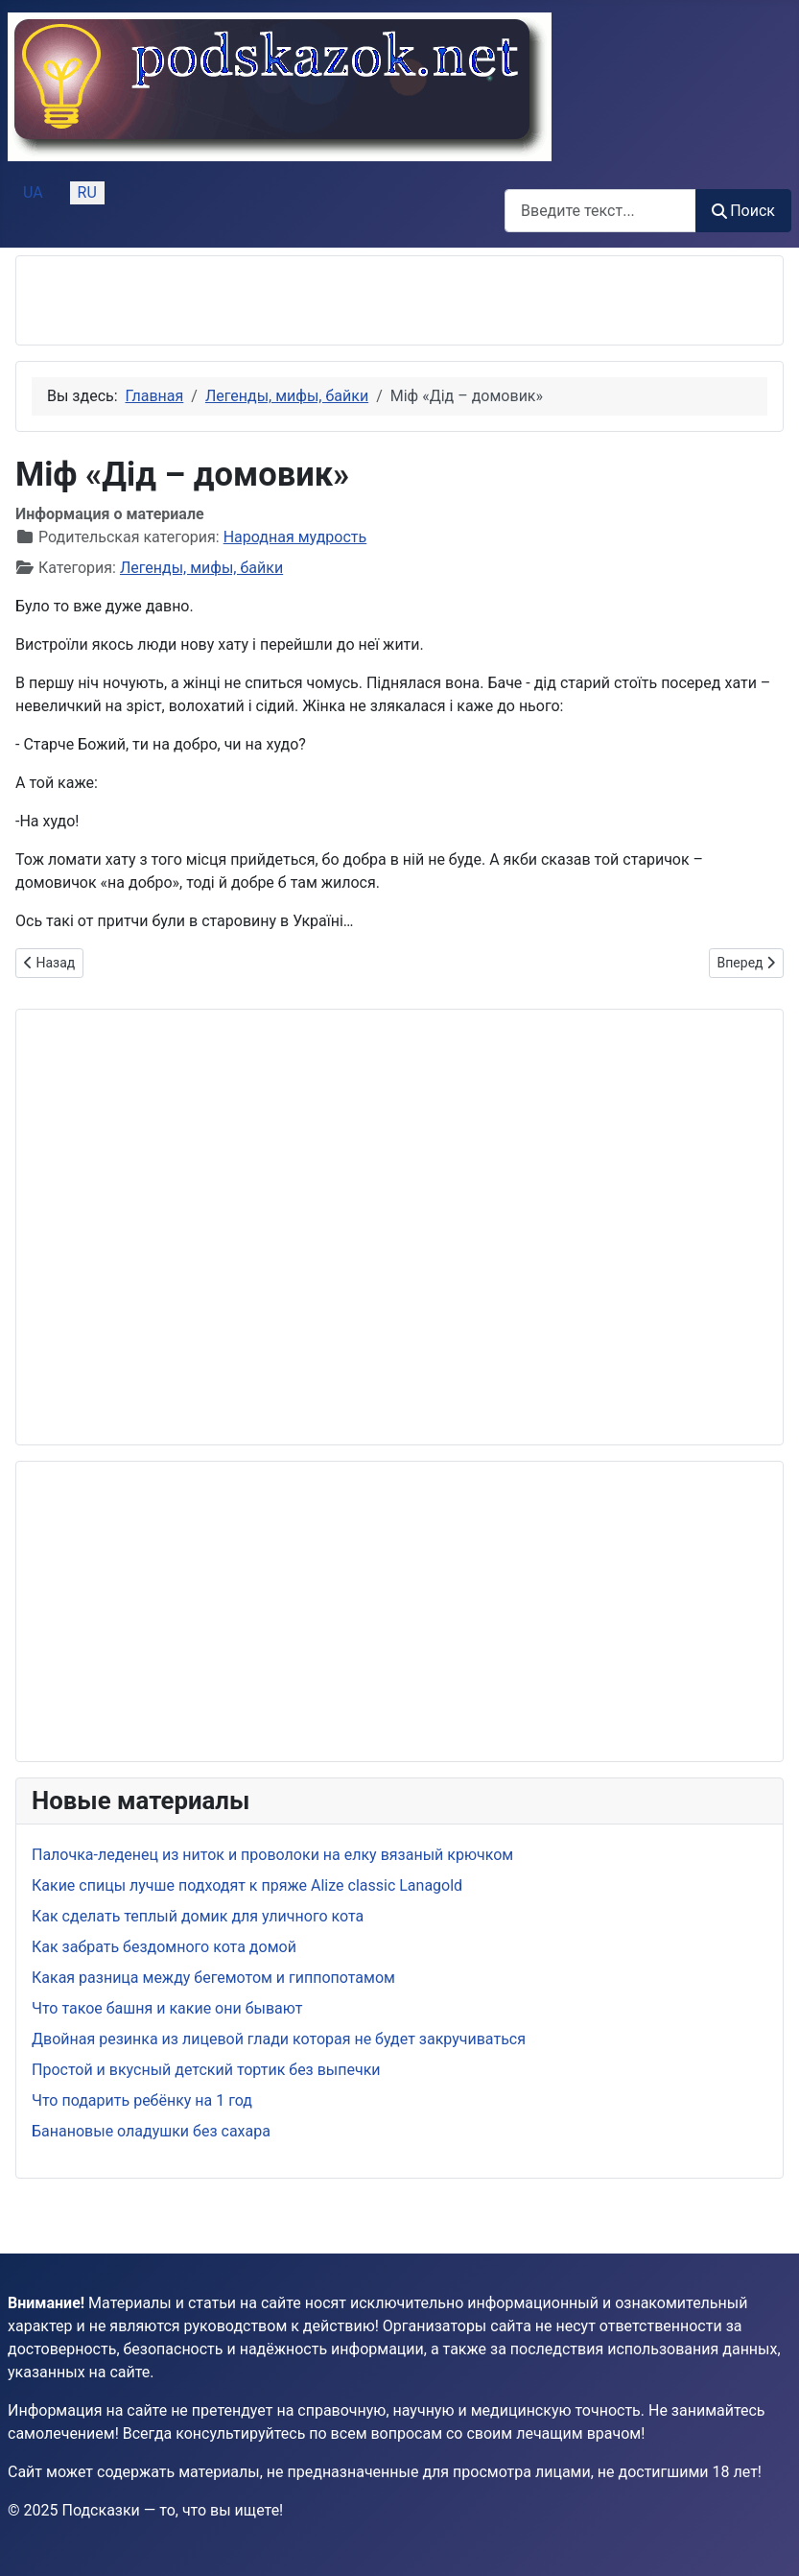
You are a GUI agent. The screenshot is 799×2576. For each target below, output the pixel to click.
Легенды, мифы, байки (201, 568)
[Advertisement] (256, 300)
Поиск (743, 211)
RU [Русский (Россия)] (87, 192)
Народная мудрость (295, 537)
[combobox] (600, 210)
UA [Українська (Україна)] (33, 192)
